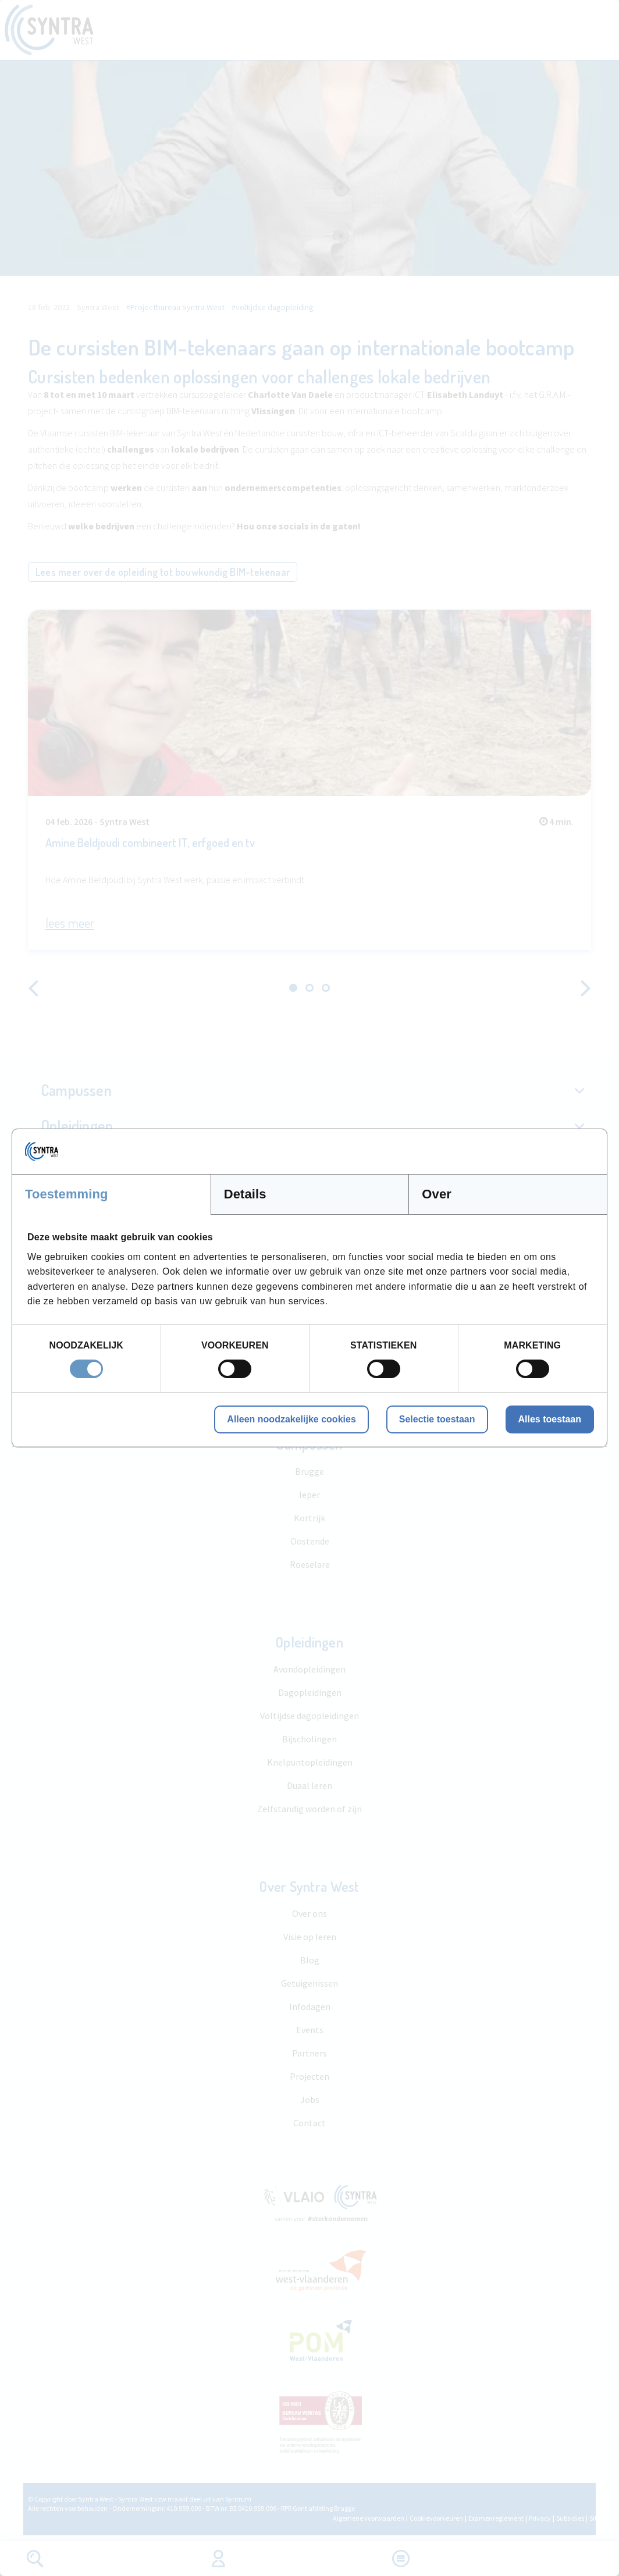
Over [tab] (436, 1194)
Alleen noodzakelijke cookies (291, 1419)
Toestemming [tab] (66, 1194)
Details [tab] (245, 1194)
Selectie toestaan (437, 1419)
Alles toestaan (549, 1419)
